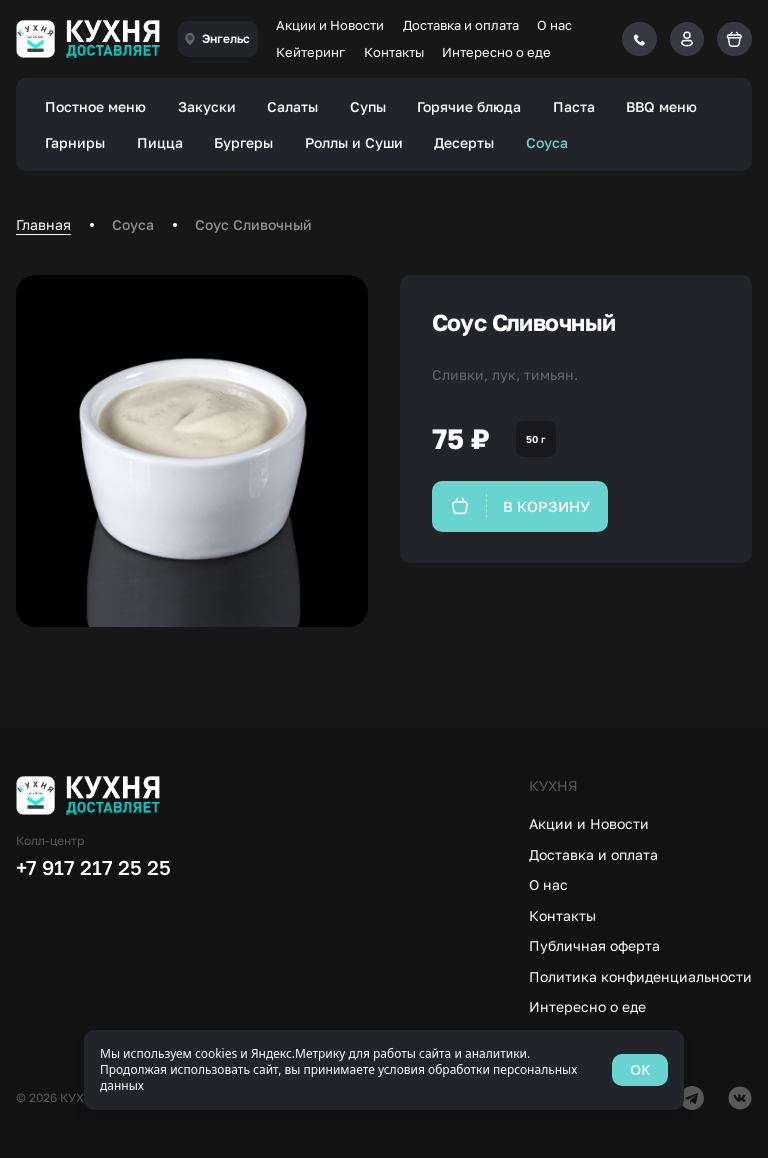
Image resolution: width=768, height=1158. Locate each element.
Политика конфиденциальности (640, 976)
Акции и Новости (330, 25)
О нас (554, 25)
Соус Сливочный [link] (253, 224)
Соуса (547, 142)
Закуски (207, 106)
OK (640, 1069)
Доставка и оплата (461, 25)
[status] (384, 1070)
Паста (574, 106)
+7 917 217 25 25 (93, 867)
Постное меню (95, 106)
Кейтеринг (310, 52)
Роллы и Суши (354, 142)
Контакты (394, 52)
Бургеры (243, 142)
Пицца (160, 142)
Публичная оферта (594, 945)
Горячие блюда (469, 106)
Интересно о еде (496, 52)
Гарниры (75, 142)
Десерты (464, 142)
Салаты (292, 106)
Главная (43, 224)
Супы (368, 106)
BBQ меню (661, 106)
